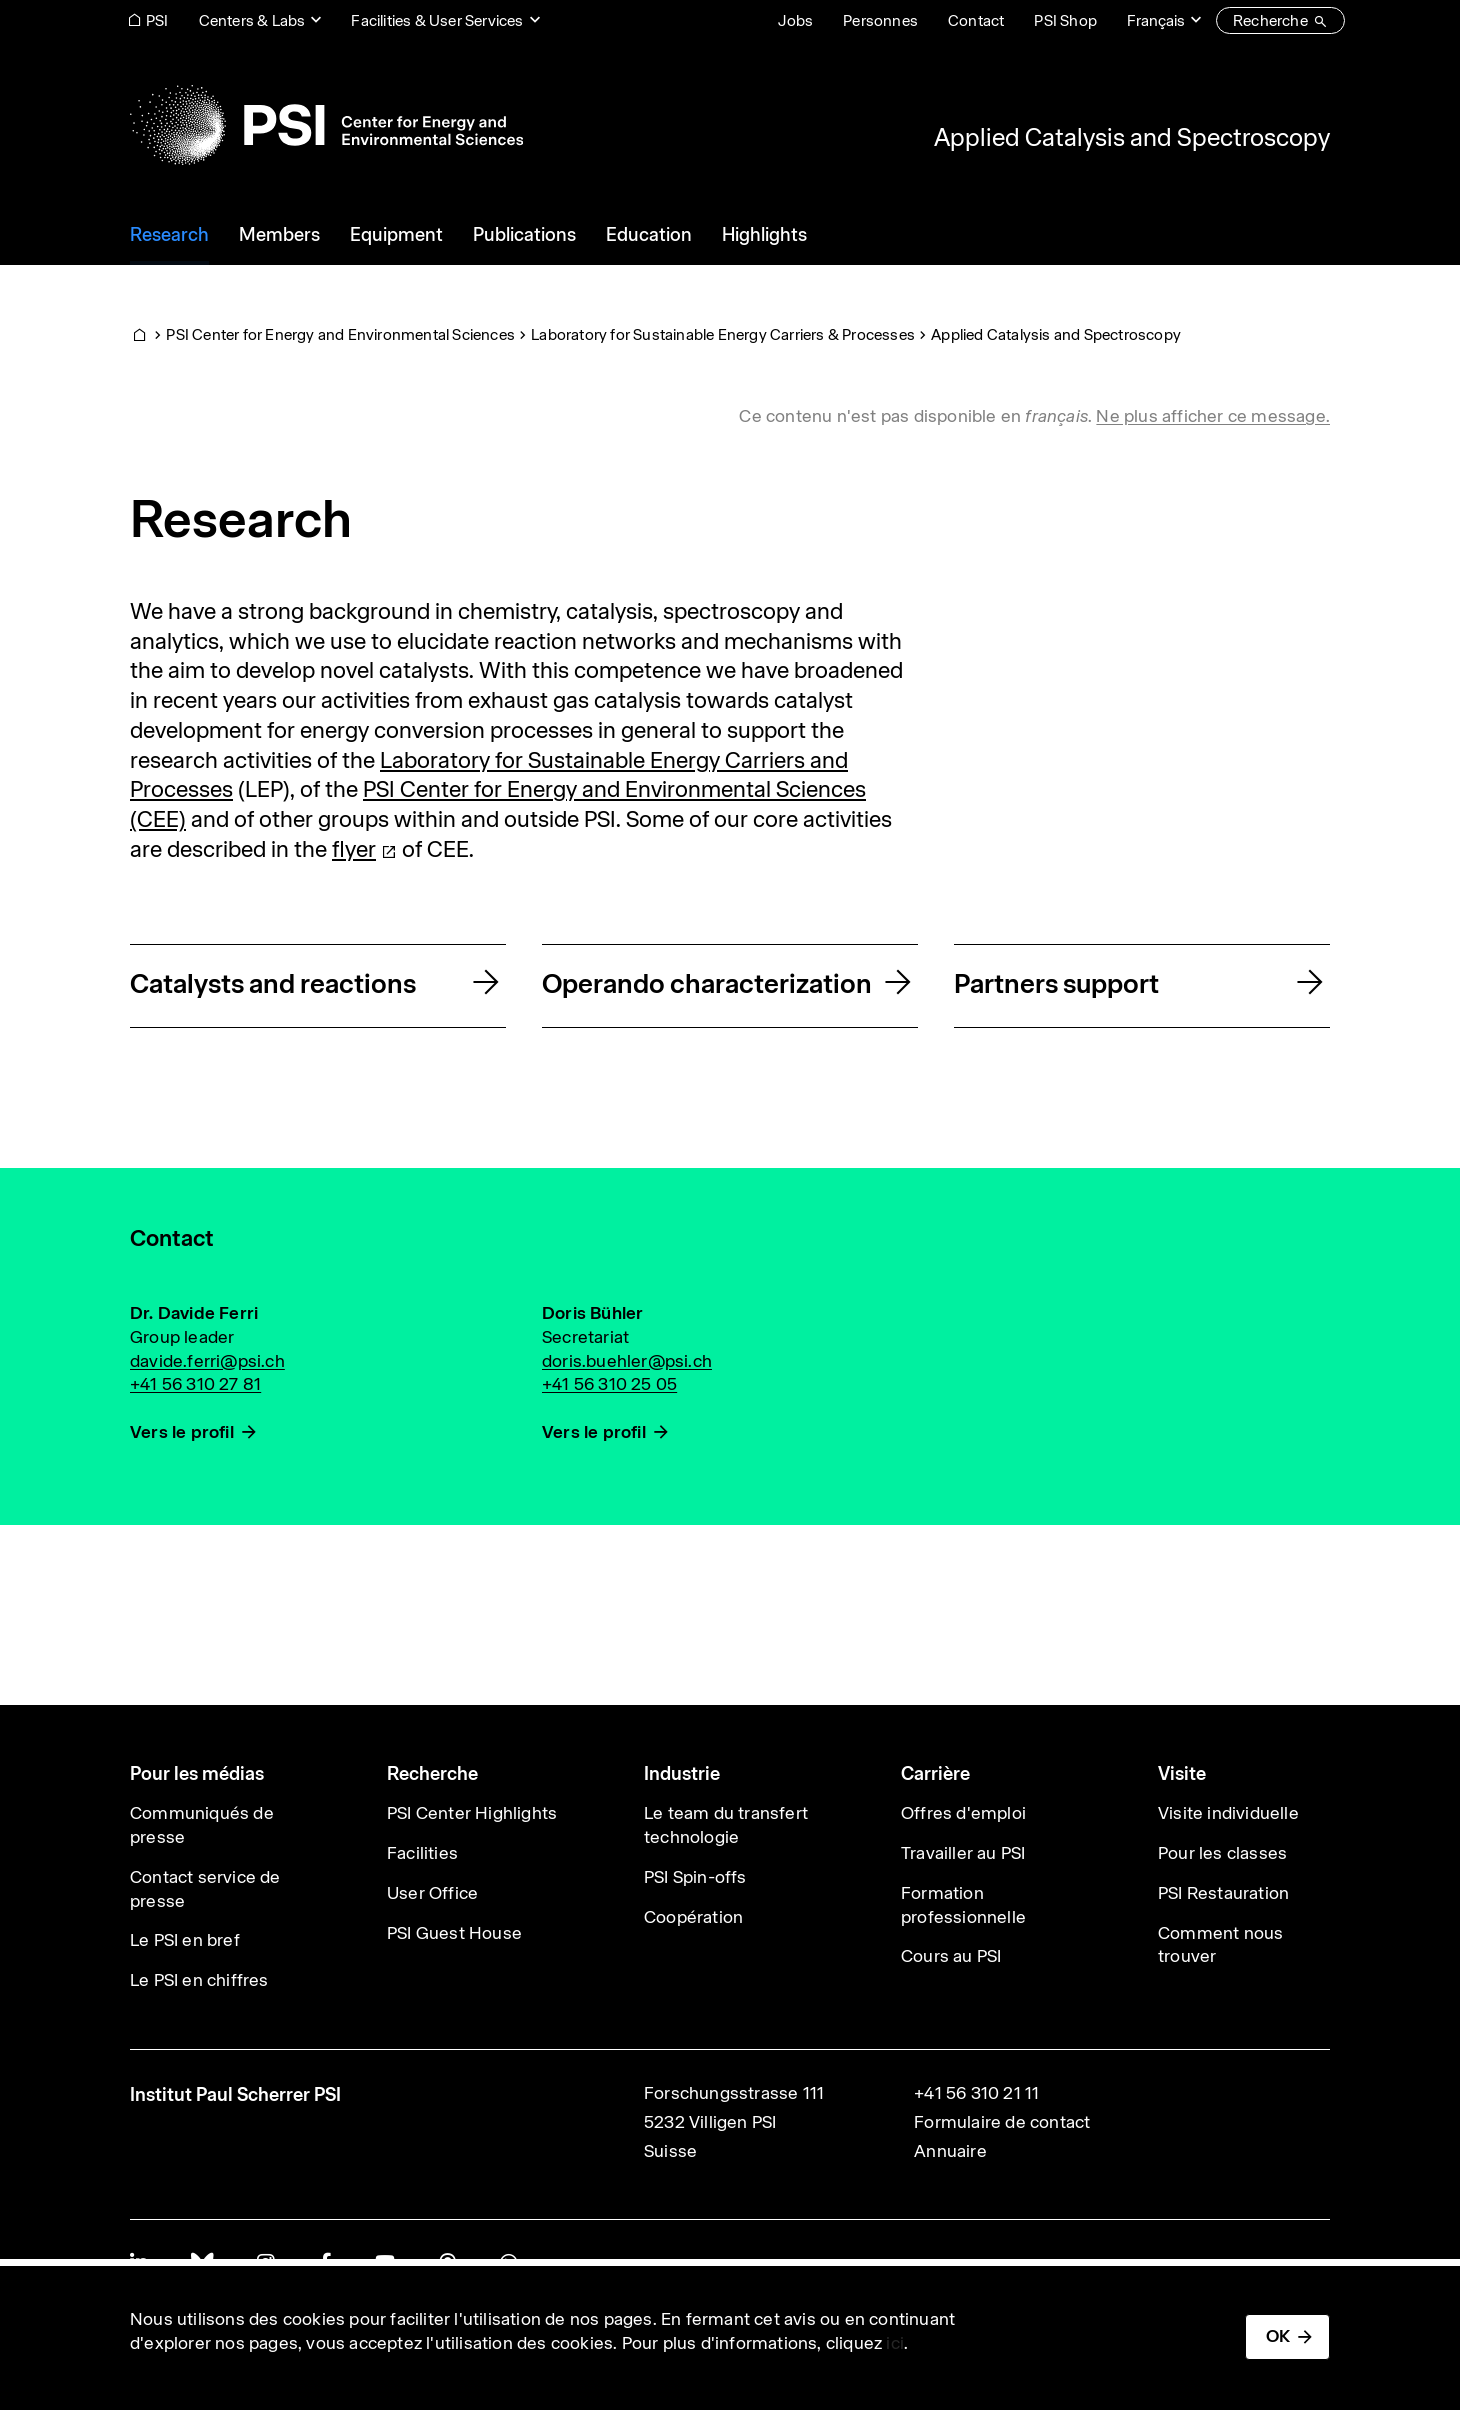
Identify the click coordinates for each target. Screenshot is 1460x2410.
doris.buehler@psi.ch (627, 1361)
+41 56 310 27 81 (195, 1384)
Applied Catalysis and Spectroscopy (1132, 137)
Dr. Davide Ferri (194, 1313)
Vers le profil (182, 1432)
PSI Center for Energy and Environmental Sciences (340, 334)
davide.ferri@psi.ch (207, 1361)
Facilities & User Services (437, 20)
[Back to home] (326, 125)
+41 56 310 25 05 (609, 1384)
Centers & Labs (252, 20)
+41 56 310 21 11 (976, 2093)
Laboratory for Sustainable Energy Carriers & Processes (723, 334)
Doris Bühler (592, 1313)
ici (895, 2343)
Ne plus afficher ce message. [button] (1213, 416)
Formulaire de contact (1002, 2122)
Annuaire (950, 2151)
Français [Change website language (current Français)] (1156, 20)
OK (1278, 2336)
